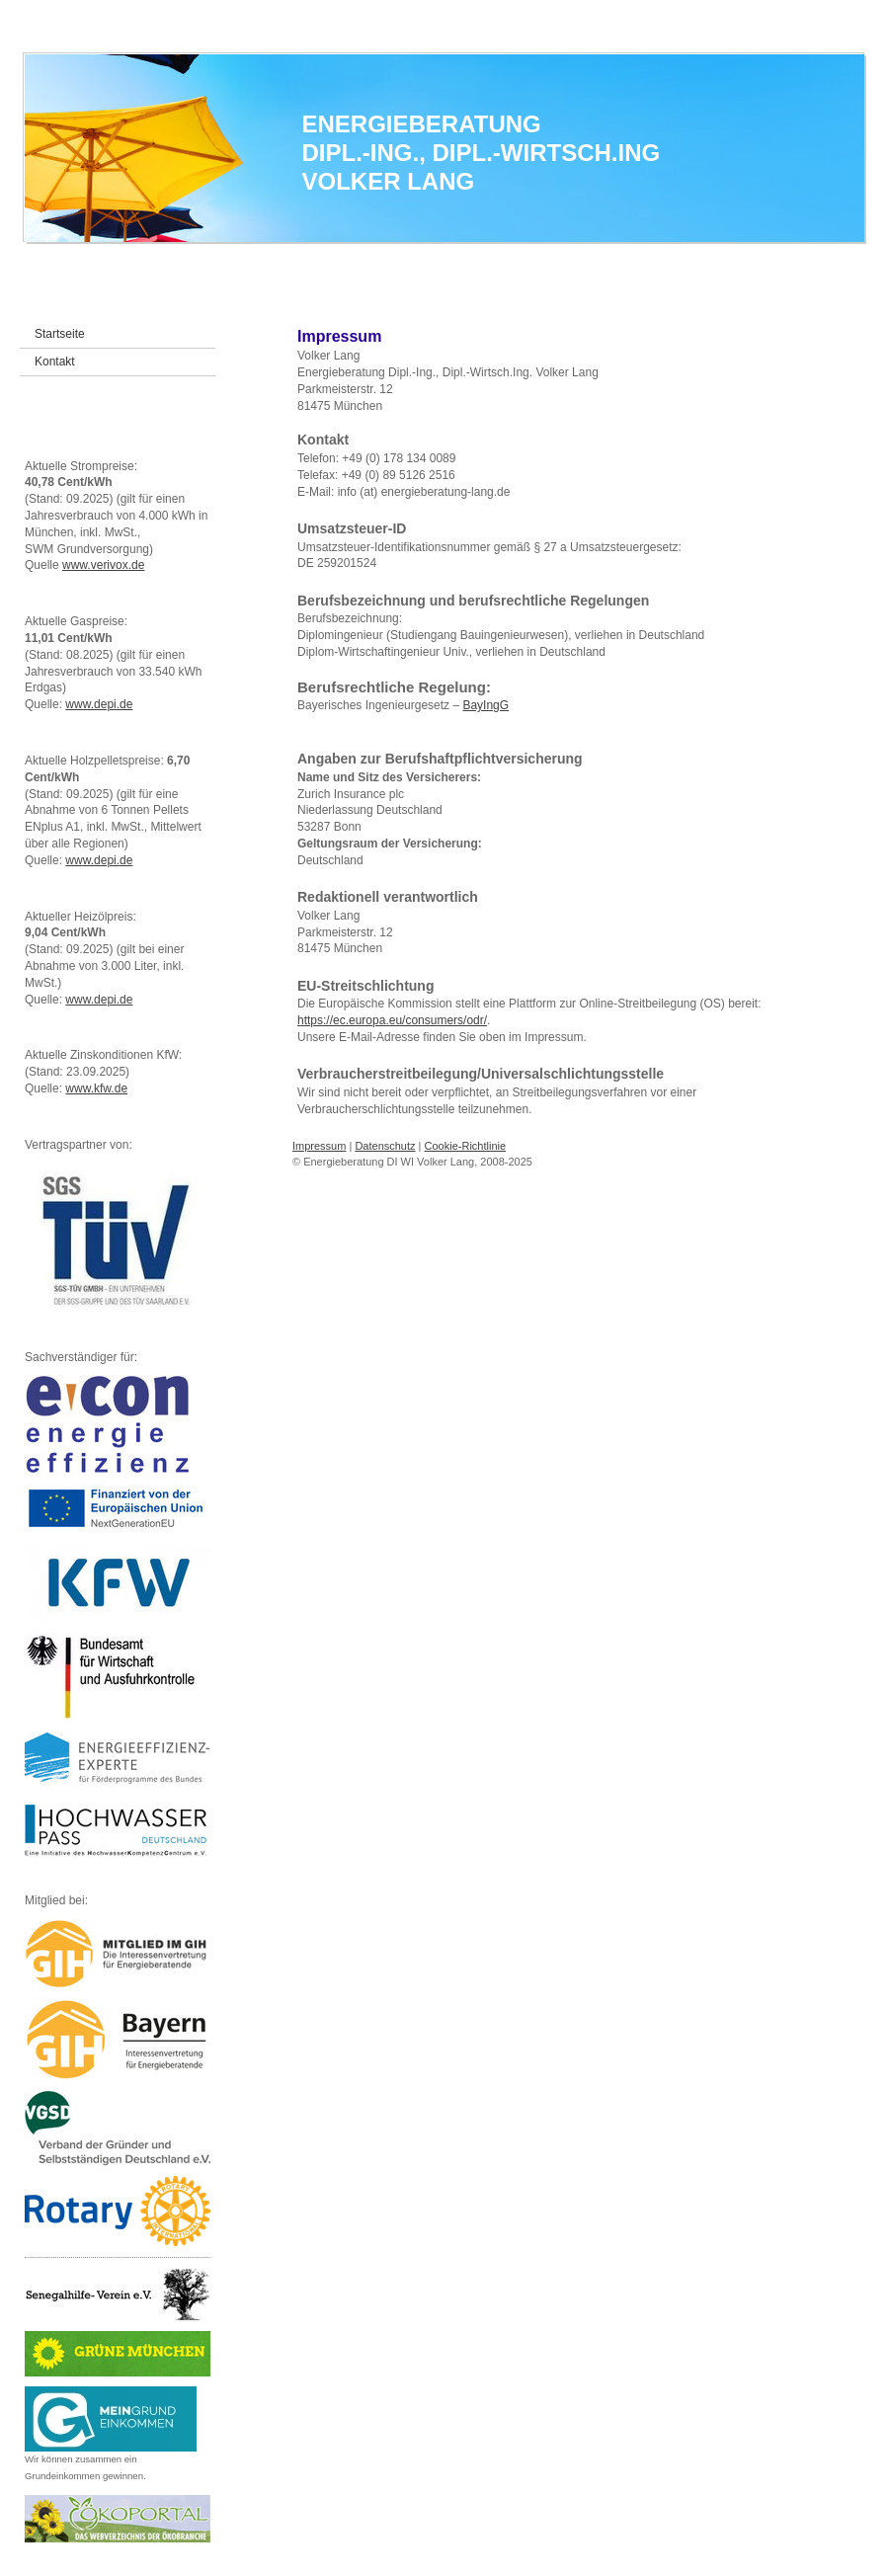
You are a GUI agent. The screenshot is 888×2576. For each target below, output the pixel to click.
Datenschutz (385, 1146)
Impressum (319, 1146)
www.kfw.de (96, 1088)
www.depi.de (98, 704)
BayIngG (485, 705)
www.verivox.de (103, 565)
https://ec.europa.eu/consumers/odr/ (392, 1020)
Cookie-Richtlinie (466, 1146)
